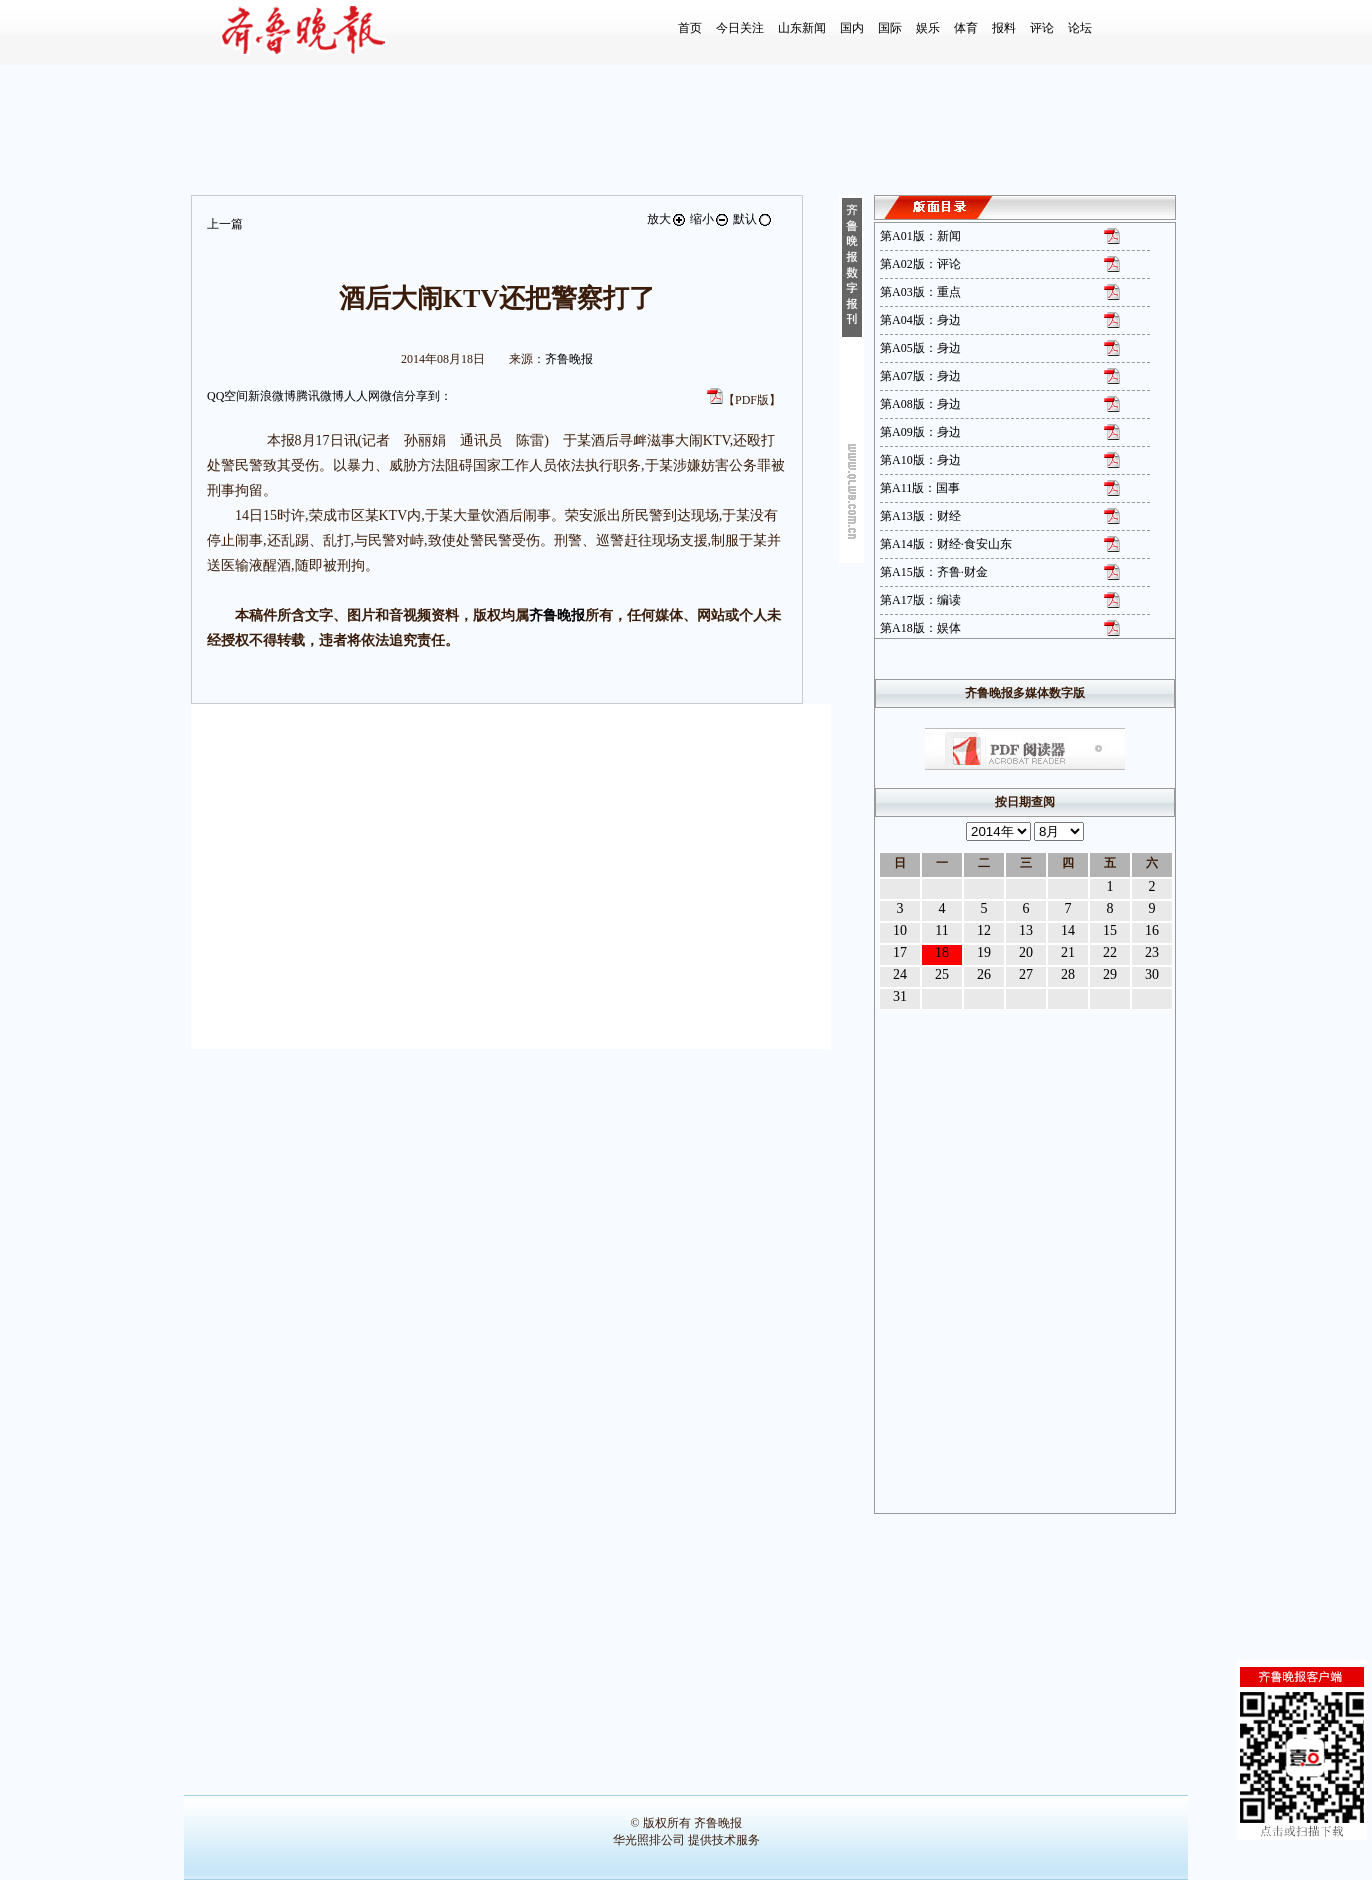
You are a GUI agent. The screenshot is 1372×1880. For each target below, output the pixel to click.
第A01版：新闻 (920, 236)
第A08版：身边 (920, 404)
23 (1152, 952)
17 (900, 952)
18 (942, 952)
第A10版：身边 (920, 460)
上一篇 (225, 224)
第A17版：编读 (920, 600)
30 (1152, 974)
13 (1026, 930)
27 (1026, 974)
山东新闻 (802, 28)
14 (1068, 930)
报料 (1004, 28)
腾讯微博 (320, 396)
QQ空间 (227, 396)
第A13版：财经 (920, 516)
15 (1110, 930)
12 (984, 930)
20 (1026, 952)
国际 (890, 28)
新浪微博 (272, 396)
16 (1152, 930)
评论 (1042, 28)
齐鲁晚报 (569, 359)
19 (984, 952)
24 (900, 974)
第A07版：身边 (920, 376)
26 (984, 974)
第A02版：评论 (920, 264)
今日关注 (740, 28)
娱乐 (928, 28)
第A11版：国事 (920, 488)
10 (900, 930)
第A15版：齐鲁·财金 (934, 572)
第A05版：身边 (920, 348)
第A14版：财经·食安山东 (946, 544)
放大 (667, 219)
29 (1110, 974)
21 (1068, 952)
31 (900, 996)
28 (1068, 974)
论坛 (1080, 28)
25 (942, 974)
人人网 (362, 396)
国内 (852, 28)
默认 (753, 219)
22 (1110, 952)
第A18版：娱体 (920, 628)
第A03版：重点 (920, 292)
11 (941, 930)
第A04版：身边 (920, 320)
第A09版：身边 (920, 432)
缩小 (710, 219)
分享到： (428, 396)
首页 (690, 28)
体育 (966, 28)
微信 (392, 396)
